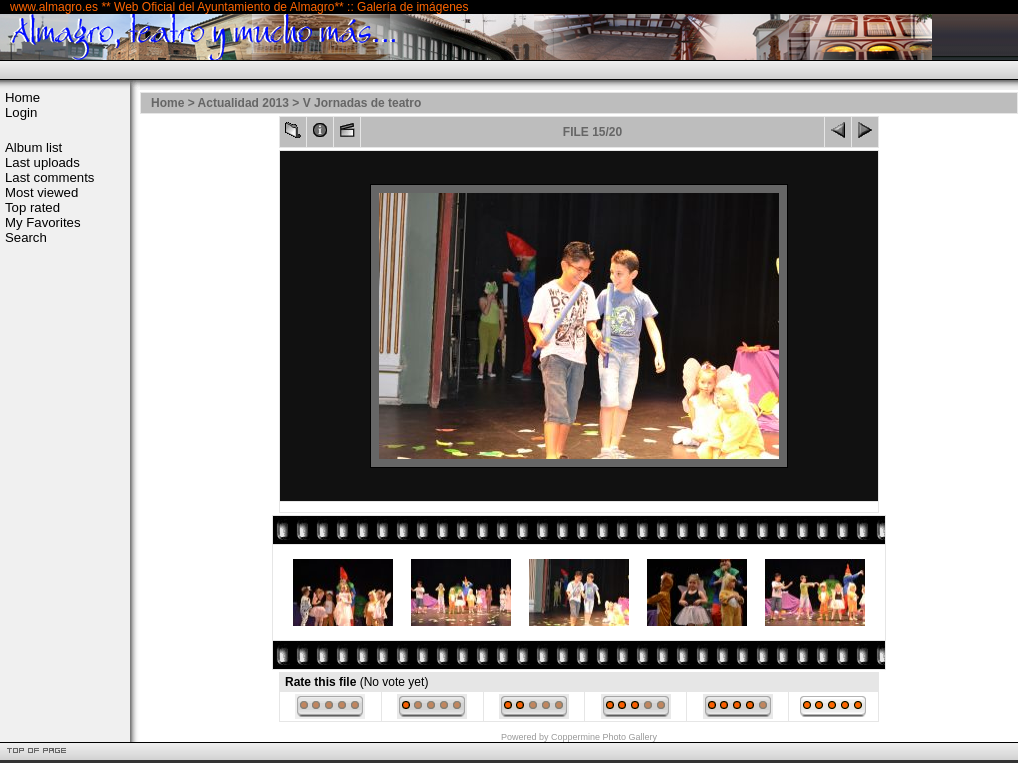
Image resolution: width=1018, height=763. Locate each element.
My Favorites (42, 222)
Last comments (49, 177)
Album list (33, 147)
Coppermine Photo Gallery (604, 737)
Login (21, 112)
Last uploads (42, 162)
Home (22, 97)
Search (26, 237)
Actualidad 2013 (243, 103)
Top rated (32, 207)
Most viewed (41, 192)
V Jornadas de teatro (362, 103)
